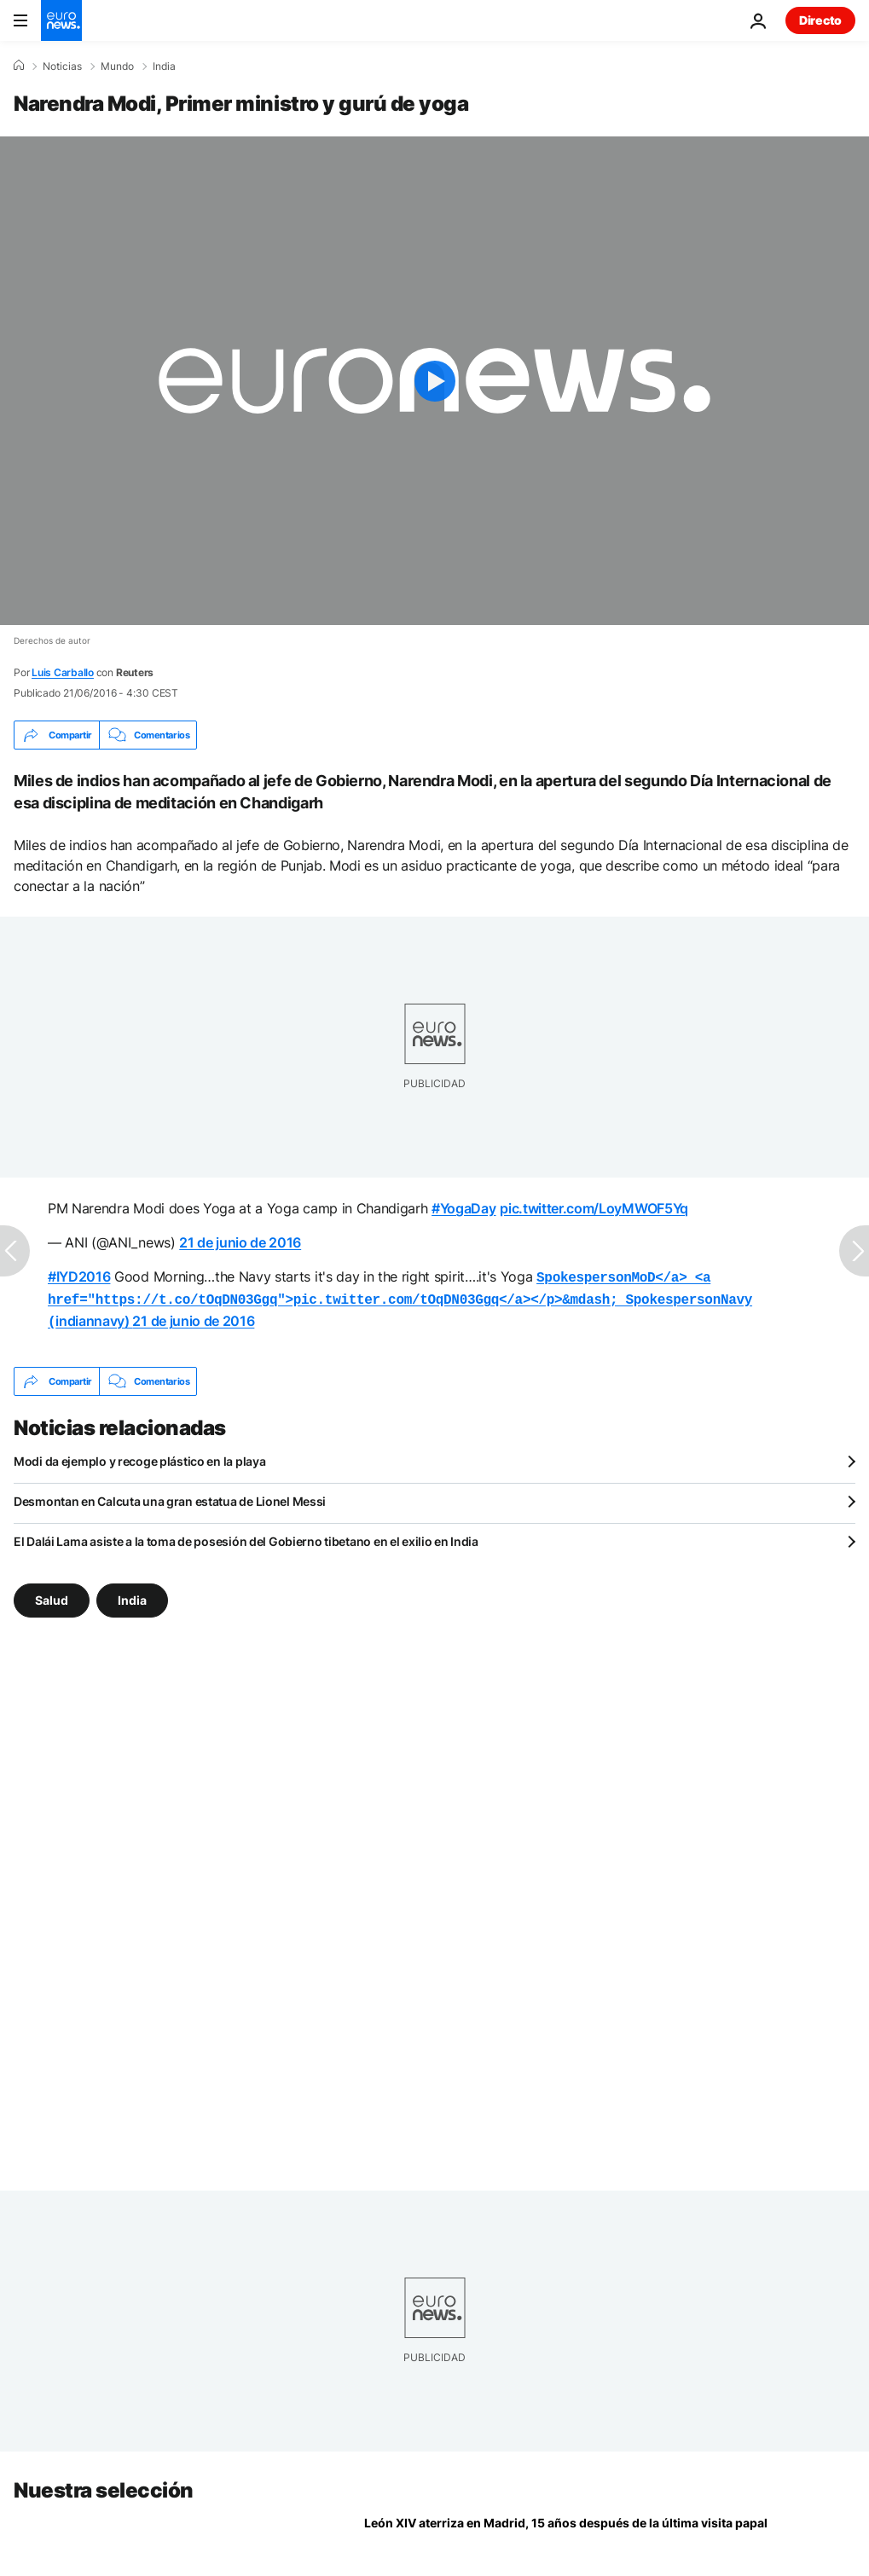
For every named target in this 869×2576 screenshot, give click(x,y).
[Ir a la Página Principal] (61, 20)
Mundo (117, 66)
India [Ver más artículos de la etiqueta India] (132, 1595)
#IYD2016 (79, 1276)
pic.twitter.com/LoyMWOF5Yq (594, 1208)
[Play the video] (434, 380)
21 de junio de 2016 (240, 1242)
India (164, 66)
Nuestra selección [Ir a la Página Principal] (104, 2485)
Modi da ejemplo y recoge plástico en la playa (139, 1456)
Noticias (62, 66)
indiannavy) (400, 1297)
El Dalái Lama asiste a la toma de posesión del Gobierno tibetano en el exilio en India (246, 1536)
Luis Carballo (63, 672)
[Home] (19, 66)
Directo (820, 20)
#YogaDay (463, 1208)
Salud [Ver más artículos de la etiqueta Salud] (51, 1595)
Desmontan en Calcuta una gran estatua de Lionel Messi (170, 1496)
